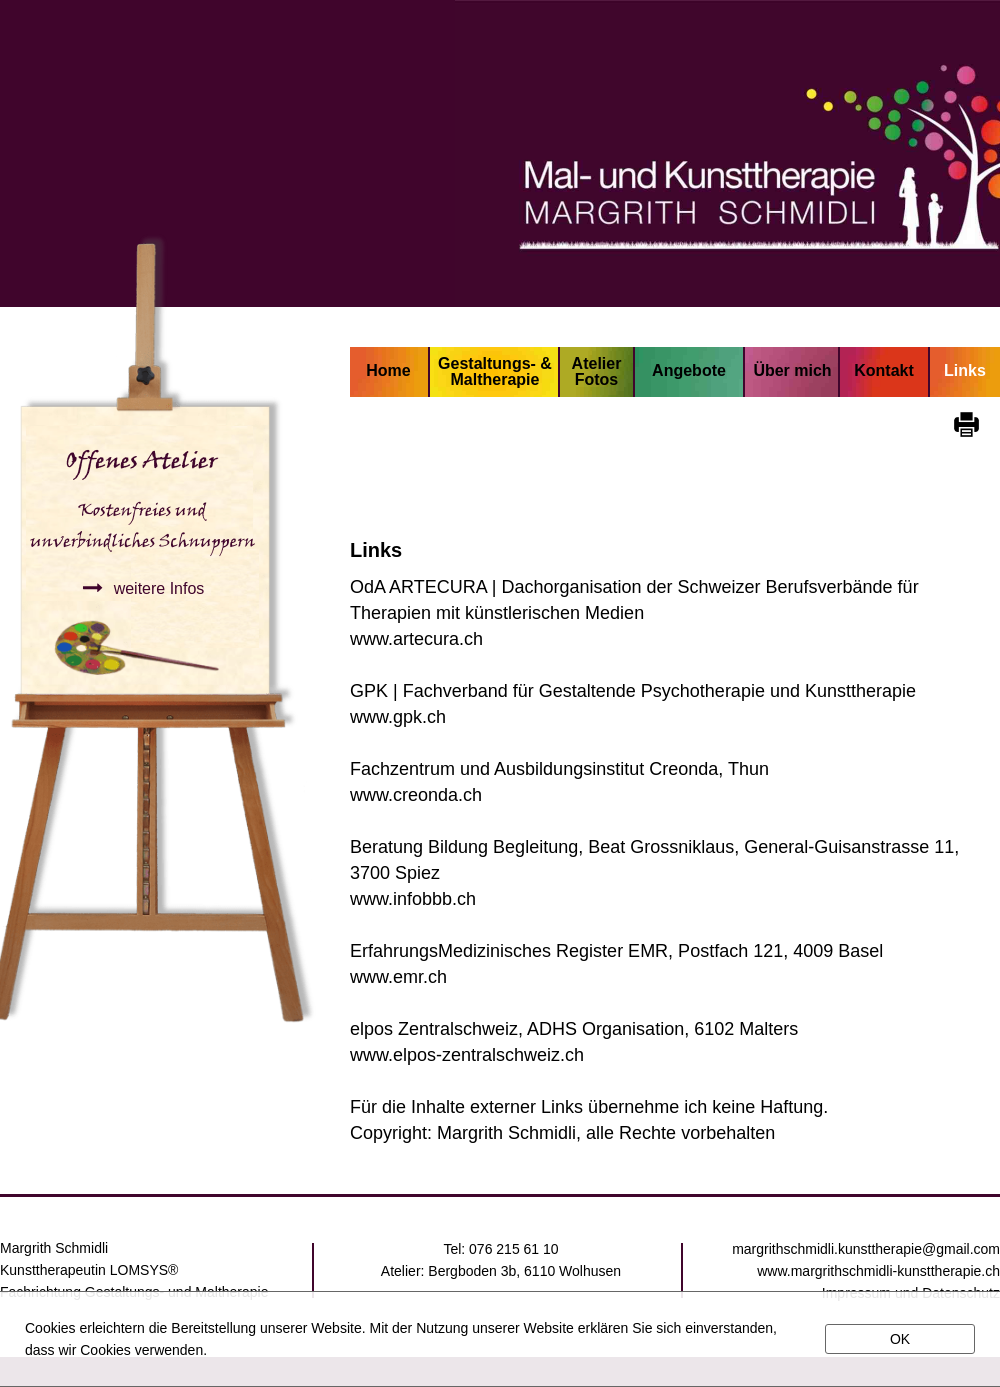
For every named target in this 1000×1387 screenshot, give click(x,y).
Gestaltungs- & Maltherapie (495, 371)
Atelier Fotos (597, 371)
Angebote (689, 370)
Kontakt (884, 370)
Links (965, 370)
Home (388, 370)
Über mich (792, 370)
